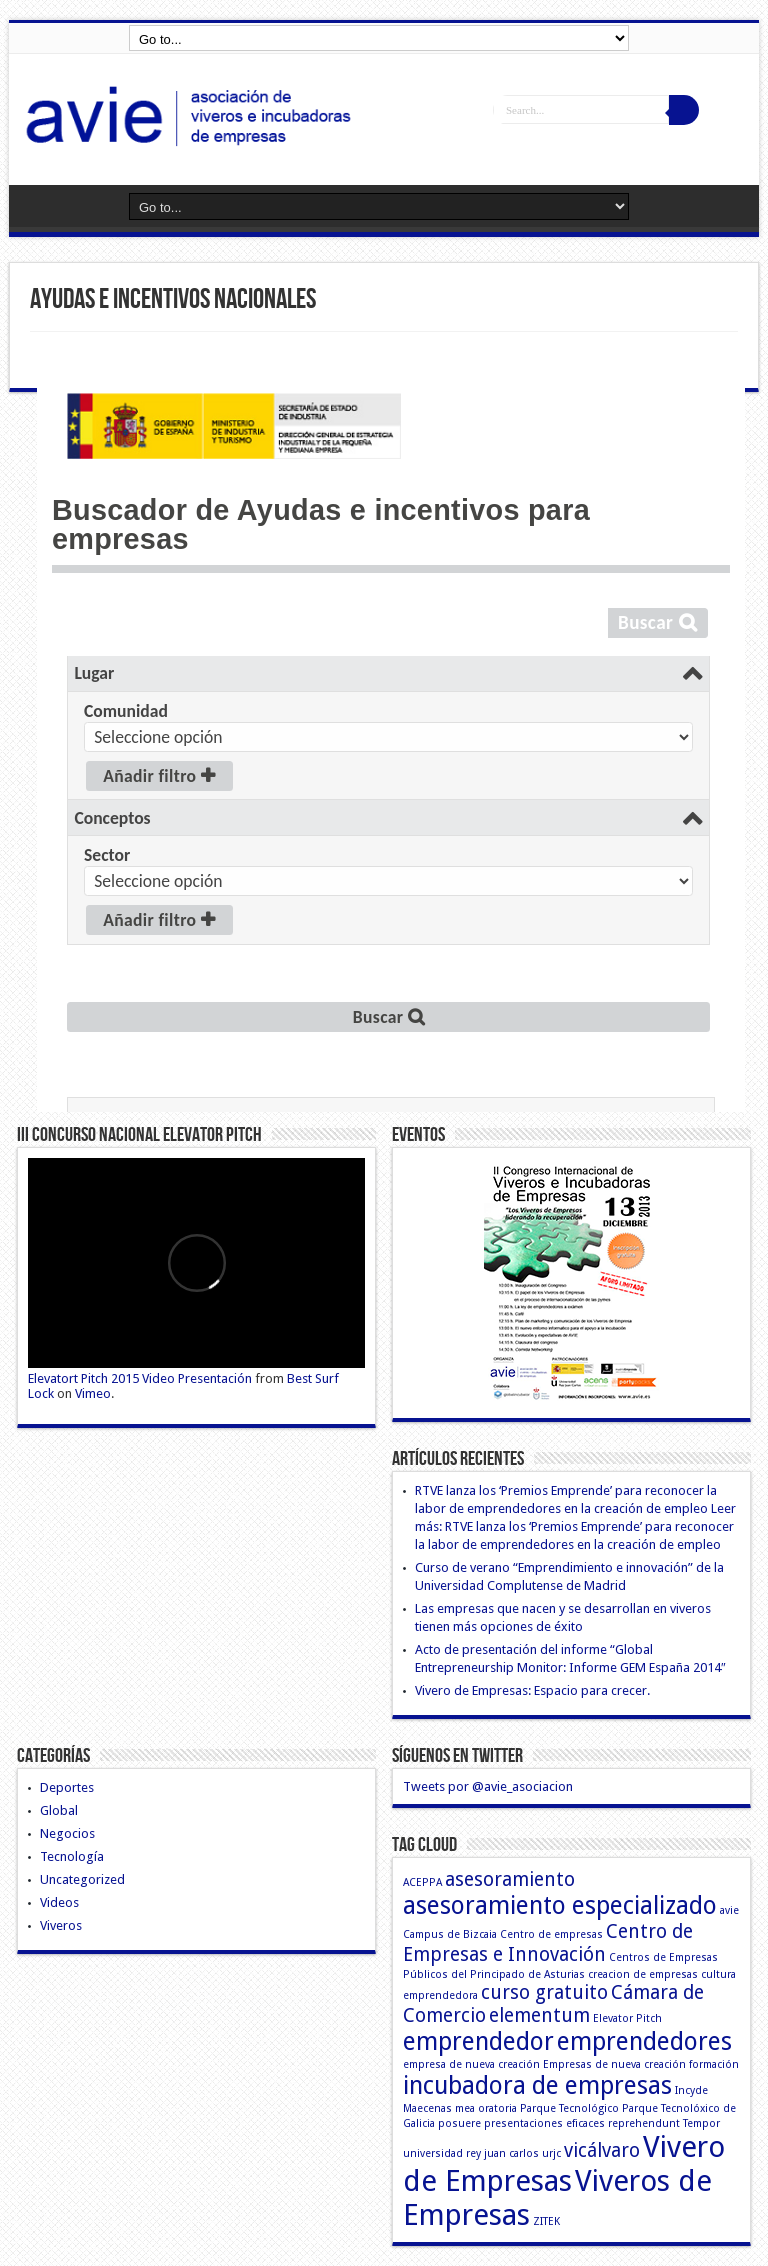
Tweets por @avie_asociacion (488, 1786)
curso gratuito (544, 1992)
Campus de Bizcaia (450, 1934)
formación (714, 2064)
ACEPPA (422, 1882)
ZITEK (546, 2221)
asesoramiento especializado (560, 1905)
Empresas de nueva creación (614, 2064)
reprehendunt (644, 2123)
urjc (551, 2153)
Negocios (67, 1833)
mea (465, 2108)
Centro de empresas (551, 1934)
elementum (539, 2015)
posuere (459, 2123)
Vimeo (93, 1393)
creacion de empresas (643, 1974)
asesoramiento (510, 1879)
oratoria (497, 2108)
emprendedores (644, 2041)
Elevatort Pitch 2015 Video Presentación (140, 1378)
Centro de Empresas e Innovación (548, 1943)
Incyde (691, 2090)
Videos (59, 1902)
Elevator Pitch (627, 2018)
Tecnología (72, 1856)
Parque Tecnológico (569, 2108)
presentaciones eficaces (544, 2123)
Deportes (67, 1787)
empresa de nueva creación (471, 2064)
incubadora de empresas (537, 2085)
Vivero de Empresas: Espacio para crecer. (532, 1690)
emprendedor (478, 2041)
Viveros (61, 1925)
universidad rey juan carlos (471, 2153)
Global (59, 1810)
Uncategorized (82, 1879)
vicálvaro (602, 2150)
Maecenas (427, 2108)
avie (729, 1910)
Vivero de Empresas (564, 2164)
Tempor (701, 2123)
